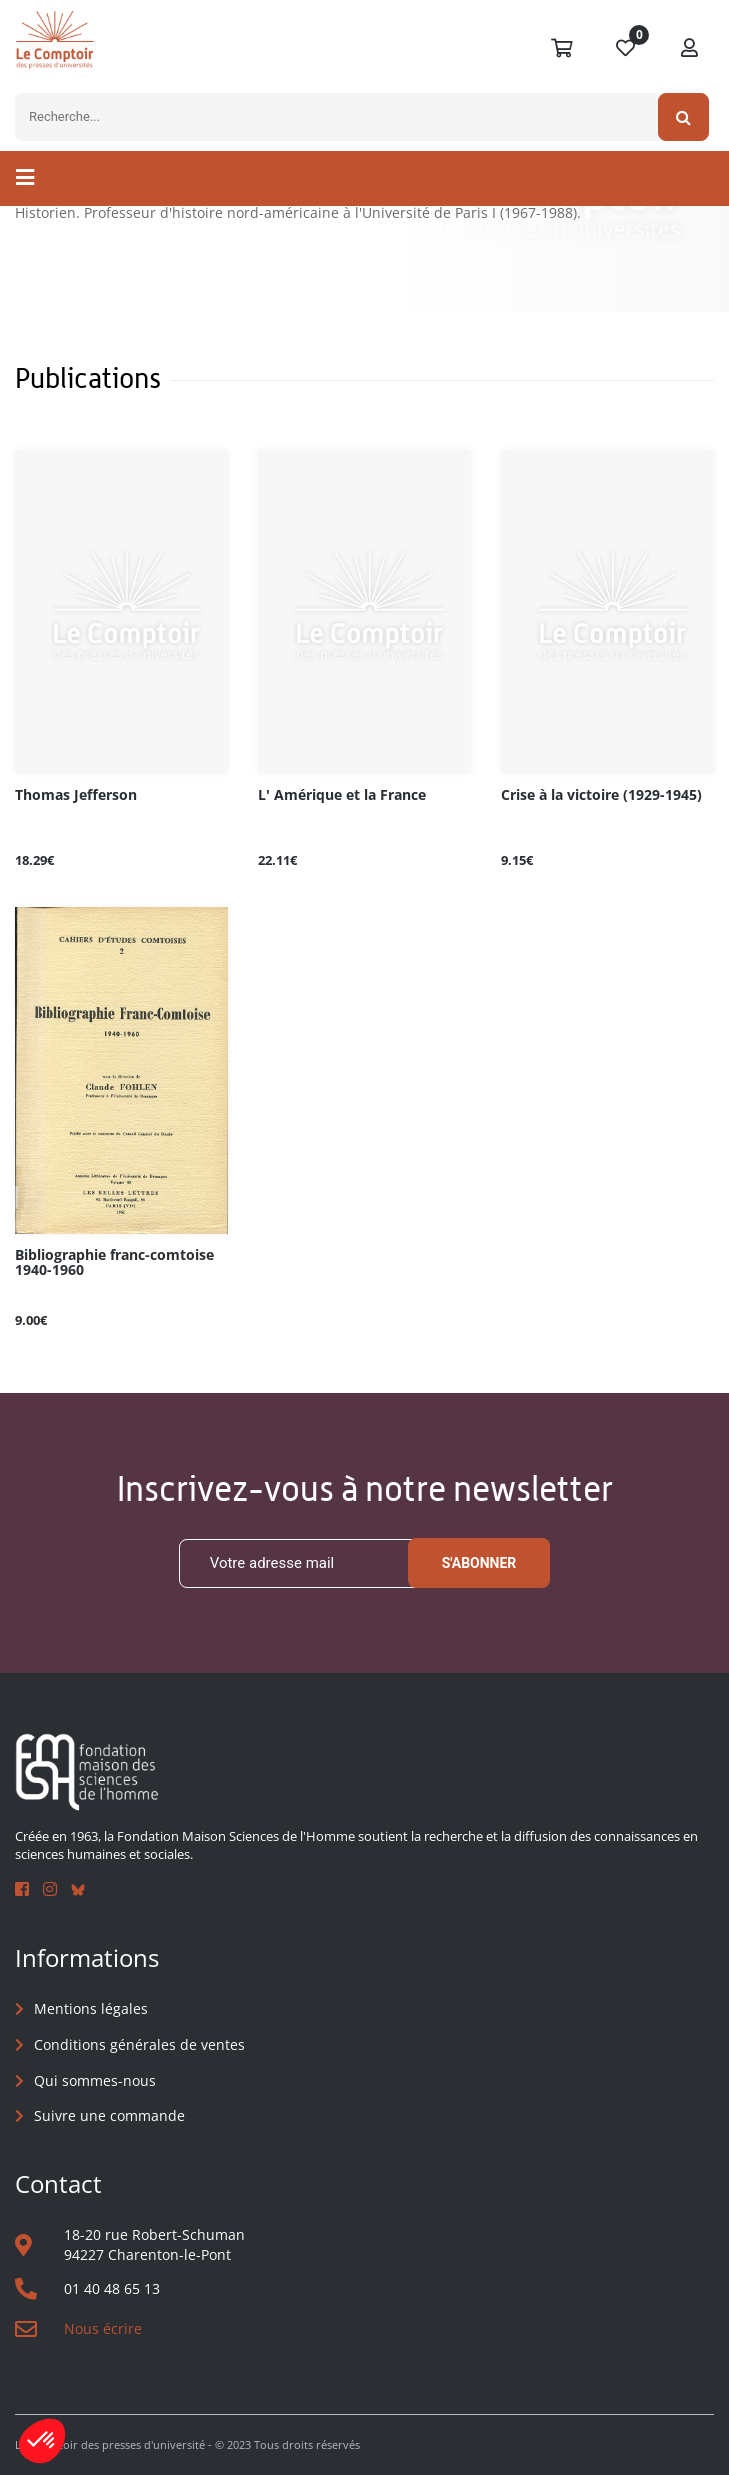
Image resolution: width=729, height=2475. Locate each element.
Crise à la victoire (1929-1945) (601, 795)
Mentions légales (91, 2009)
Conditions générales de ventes (139, 2044)
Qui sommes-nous (95, 2080)
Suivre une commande (109, 2115)
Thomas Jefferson (76, 795)
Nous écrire (103, 2328)
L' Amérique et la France (342, 795)
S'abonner (479, 1564)
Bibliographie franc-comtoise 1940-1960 (114, 1263)
